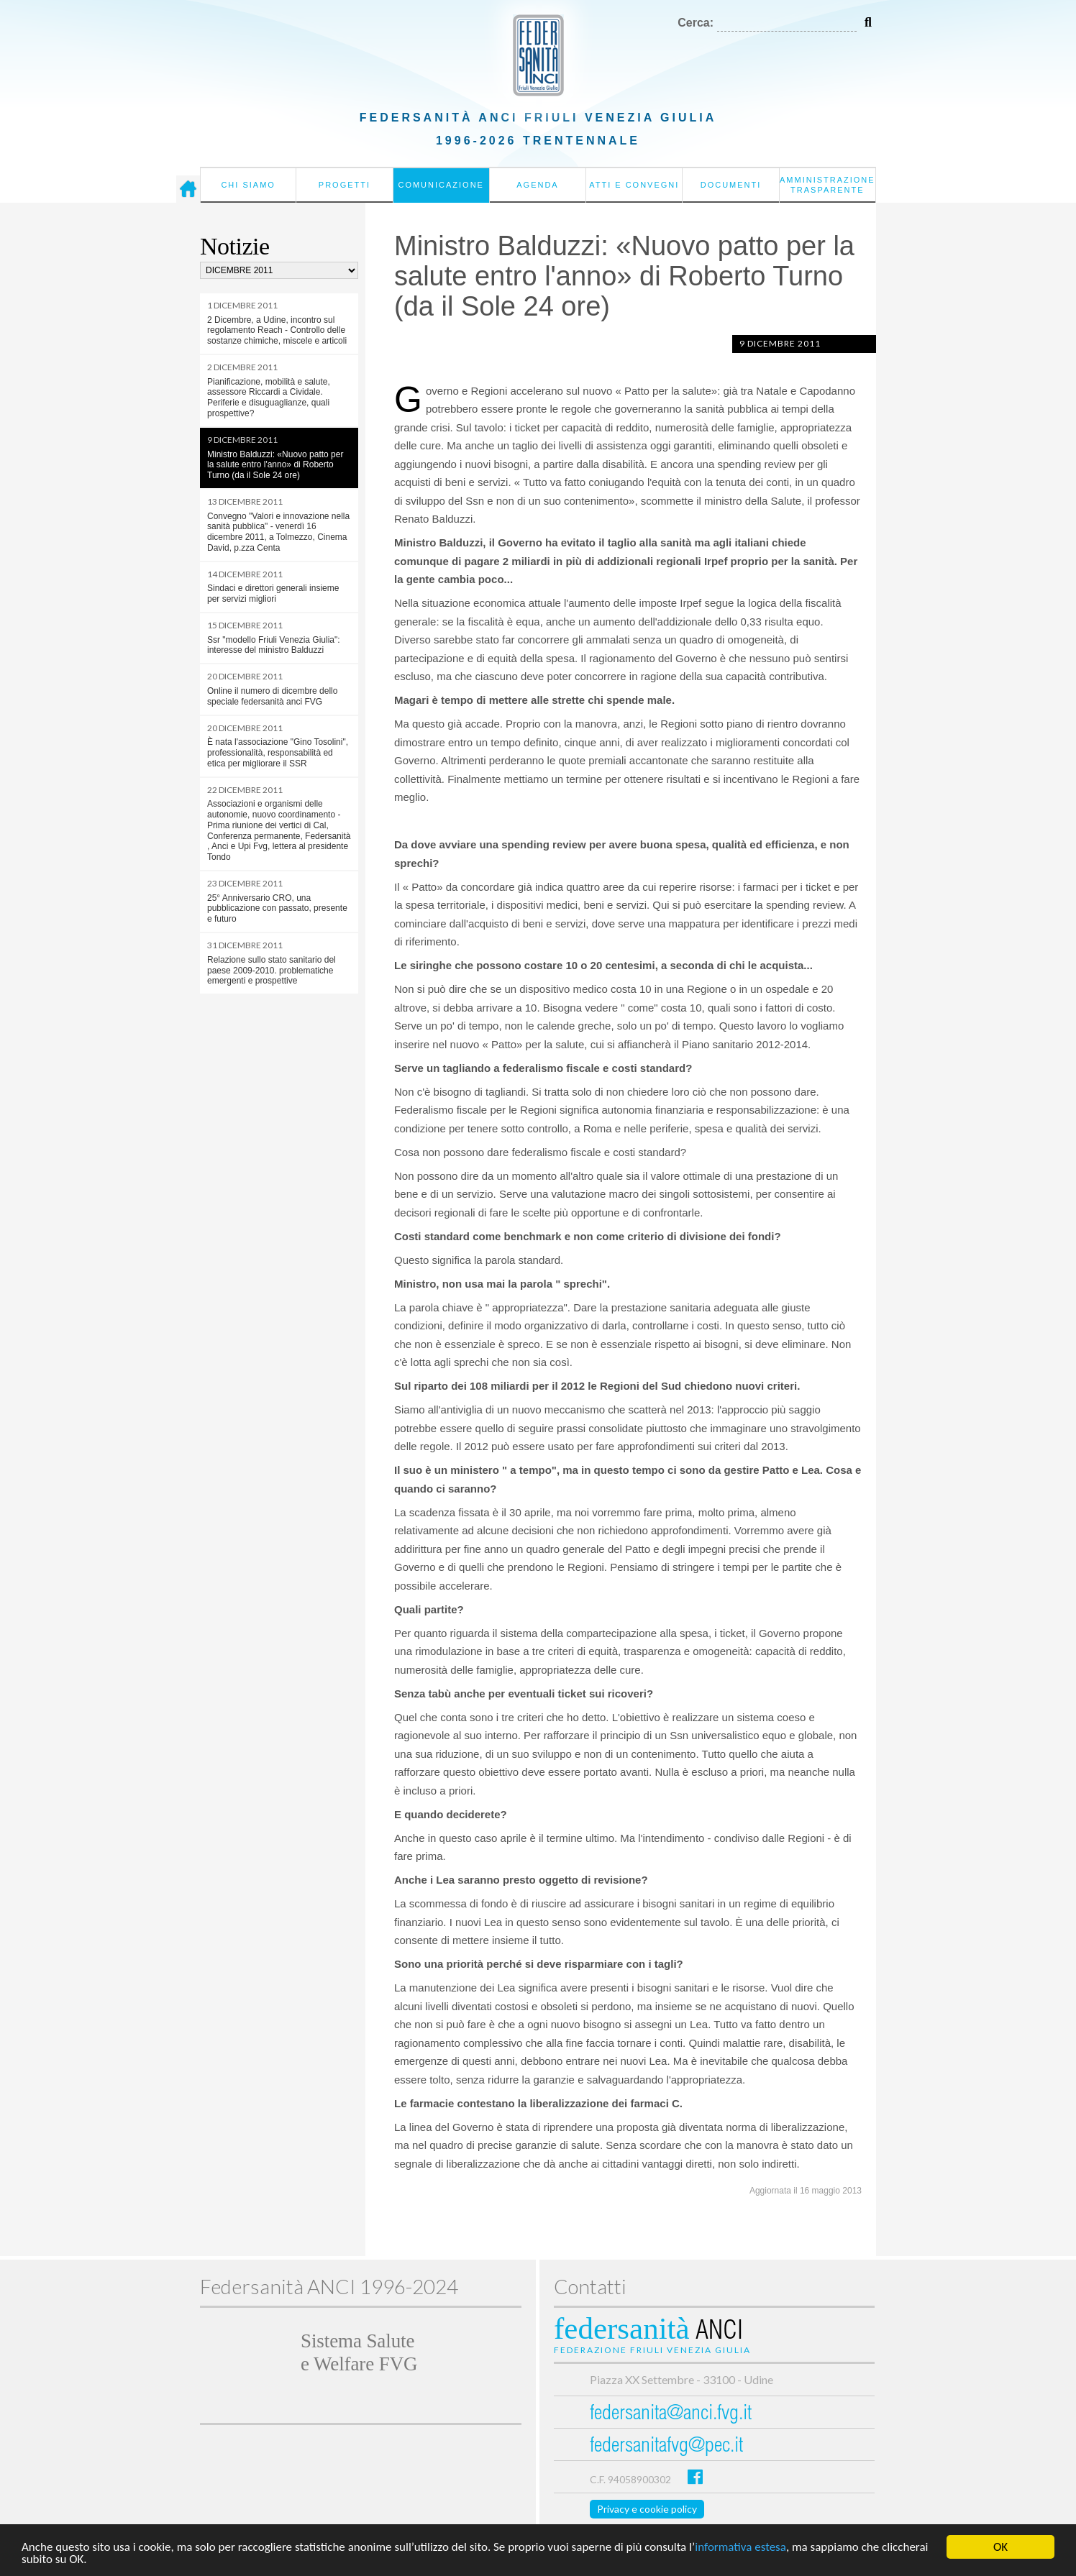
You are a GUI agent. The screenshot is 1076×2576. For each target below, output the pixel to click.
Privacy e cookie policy (647, 2509)
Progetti (344, 184)
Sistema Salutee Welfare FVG (359, 2352)
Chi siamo (248, 184)
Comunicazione (441, 184)
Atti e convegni (634, 184)
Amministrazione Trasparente (827, 184)
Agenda (537, 184)
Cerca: (695, 23)
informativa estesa (740, 2551)
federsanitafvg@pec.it (666, 2447)
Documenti (731, 184)
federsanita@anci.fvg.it (671, 2414)
